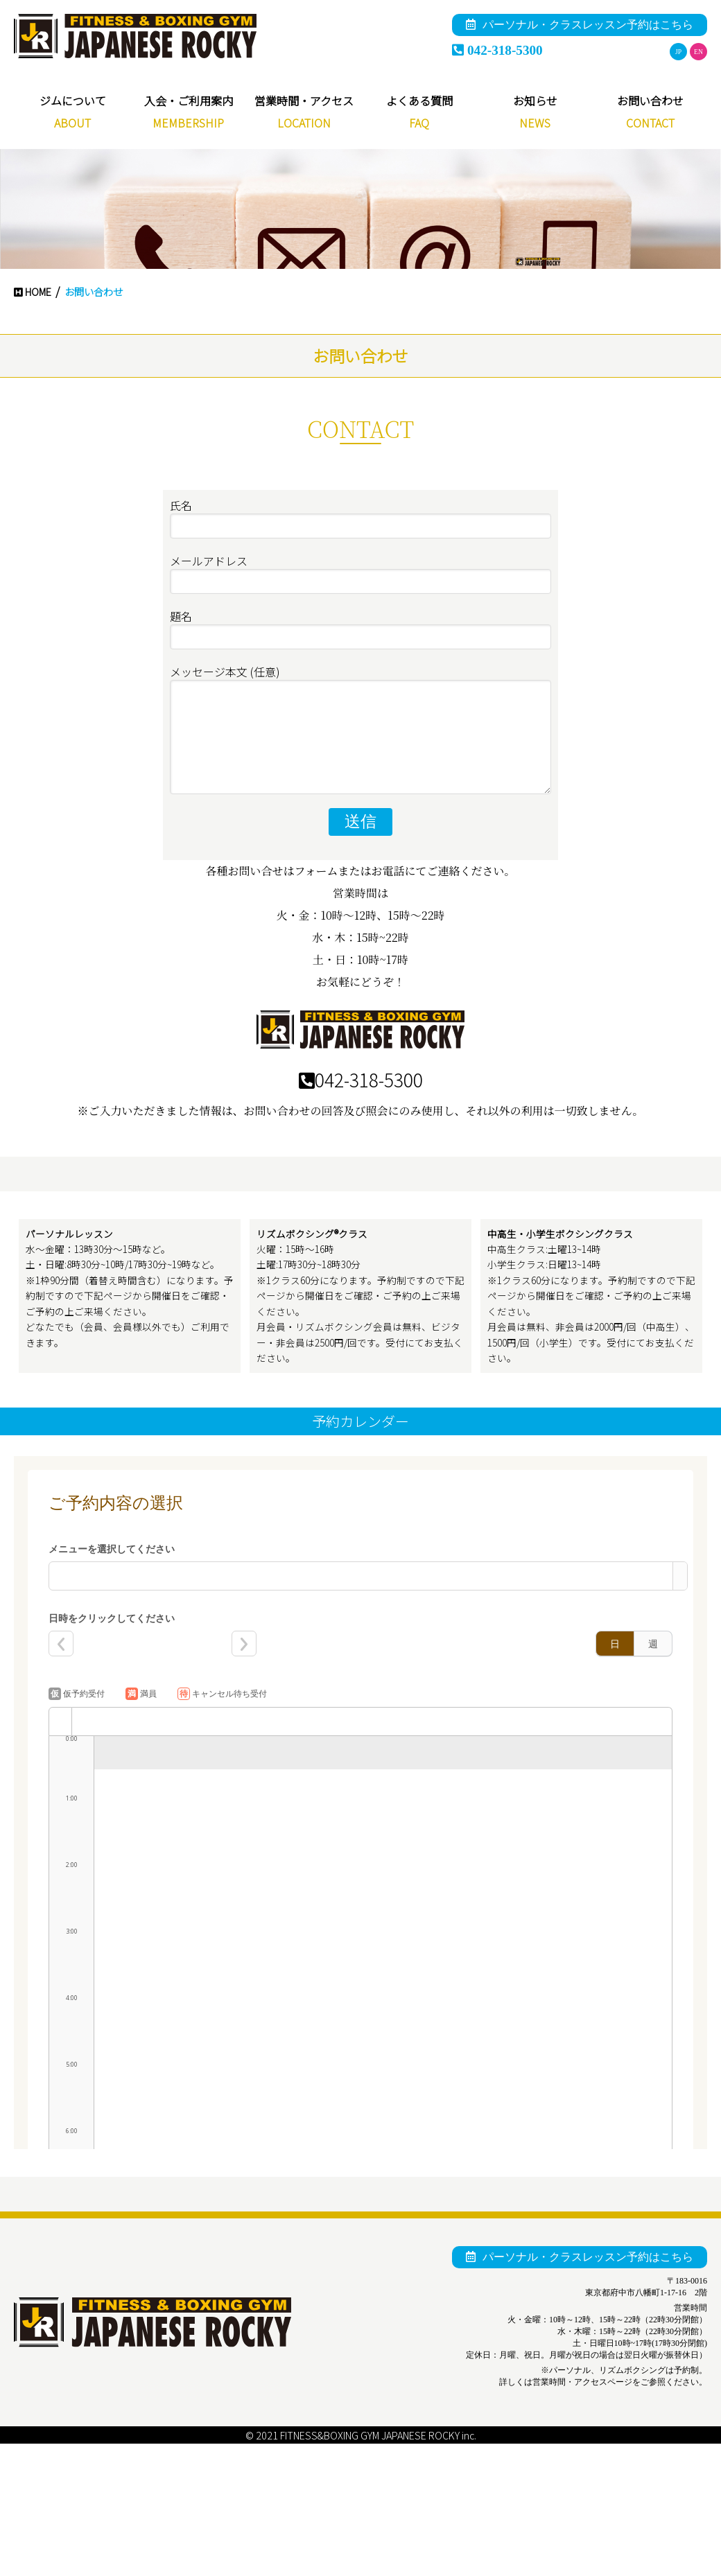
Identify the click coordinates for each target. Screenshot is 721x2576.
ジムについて (73, 100)
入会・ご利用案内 (188, 100)
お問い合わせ (650, 100)
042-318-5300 (497, 50)
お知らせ (535, 100)
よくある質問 (419, 100)
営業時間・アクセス (304, 100)
